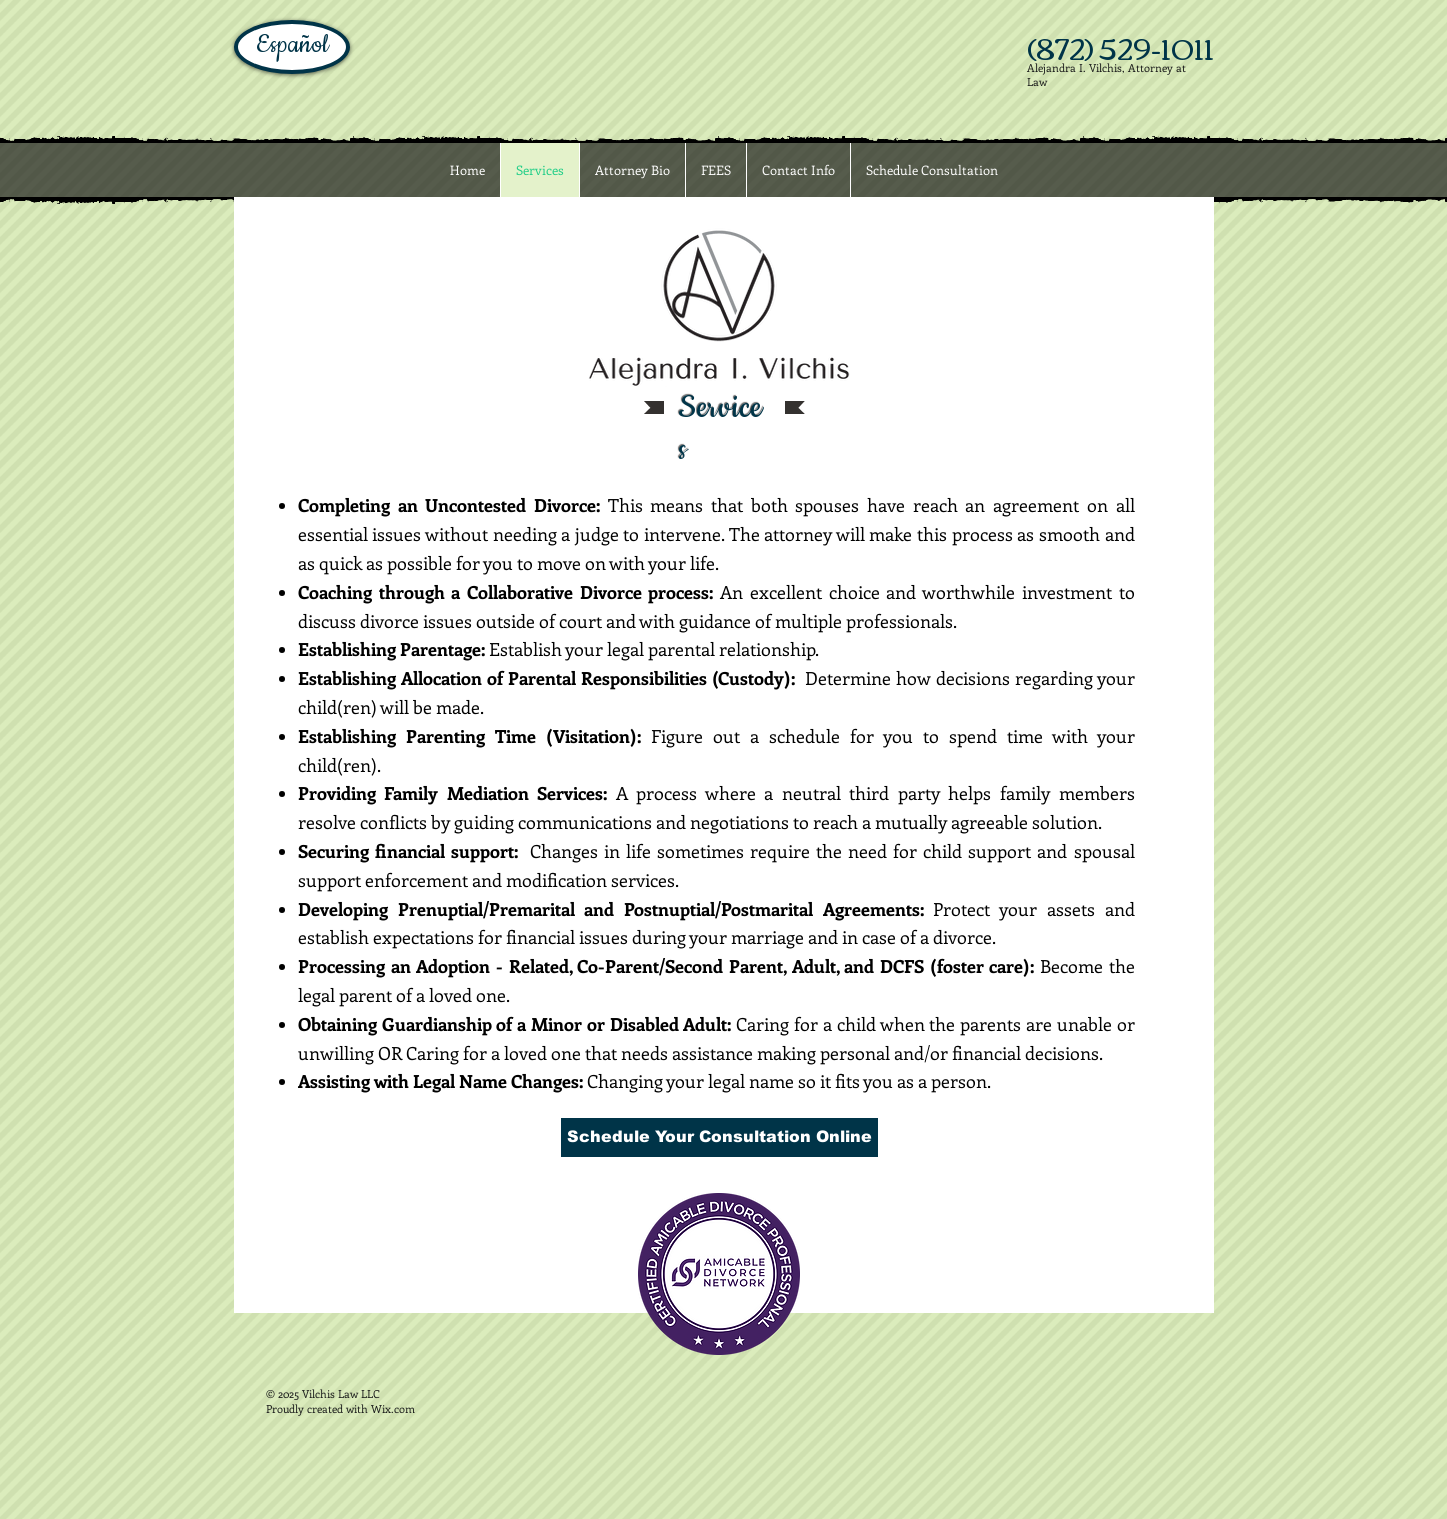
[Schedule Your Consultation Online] (719, 1137)
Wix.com (393, 1408)
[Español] (292, 47)
